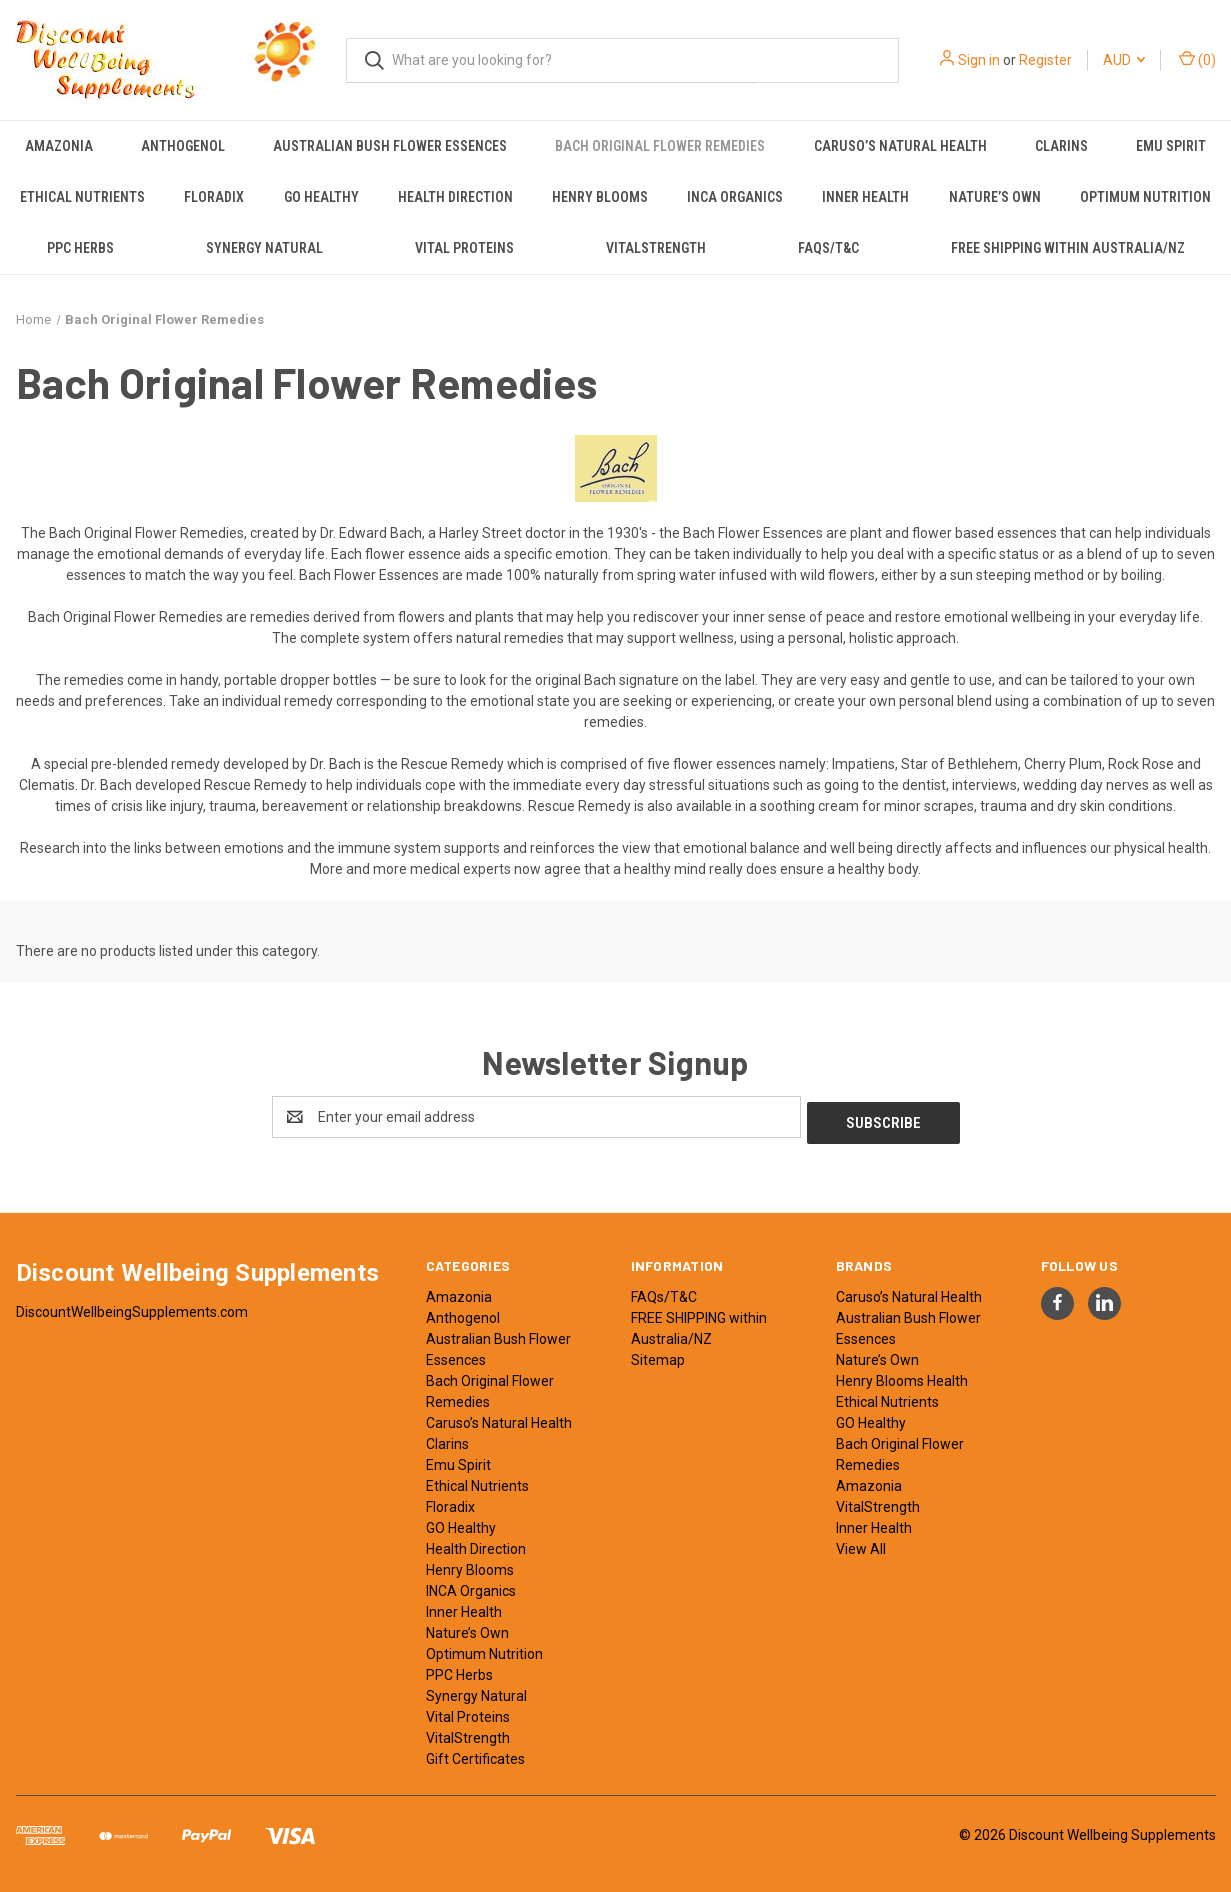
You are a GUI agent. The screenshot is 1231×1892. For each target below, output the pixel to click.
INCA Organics (735, 197)
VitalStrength (656, 248)
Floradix (214, 197)
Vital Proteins (464, 248)
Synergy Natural (264, 248)
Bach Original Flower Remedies (660, 146)
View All (861, 1543)
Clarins (1061, 146)
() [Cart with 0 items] (1197, 59)
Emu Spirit (1171, 146)
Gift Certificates (475, 1753)
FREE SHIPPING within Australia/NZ (1068, 248)
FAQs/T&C (828, 248)
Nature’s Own (995, 197)
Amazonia (59, 146)
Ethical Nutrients (82, 197)
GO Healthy (321, 197)
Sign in (979, 60)
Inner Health (865, 197)
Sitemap (658, 1354)
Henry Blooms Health (902, 1375)
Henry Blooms (600, 197)
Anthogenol (183, 146)
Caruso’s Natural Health (900, 146)
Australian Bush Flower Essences (390, 146)
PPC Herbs (80, 248)
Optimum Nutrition (1145, 197)
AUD (1124, 60)
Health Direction (455, 197)
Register (1045, 60)
